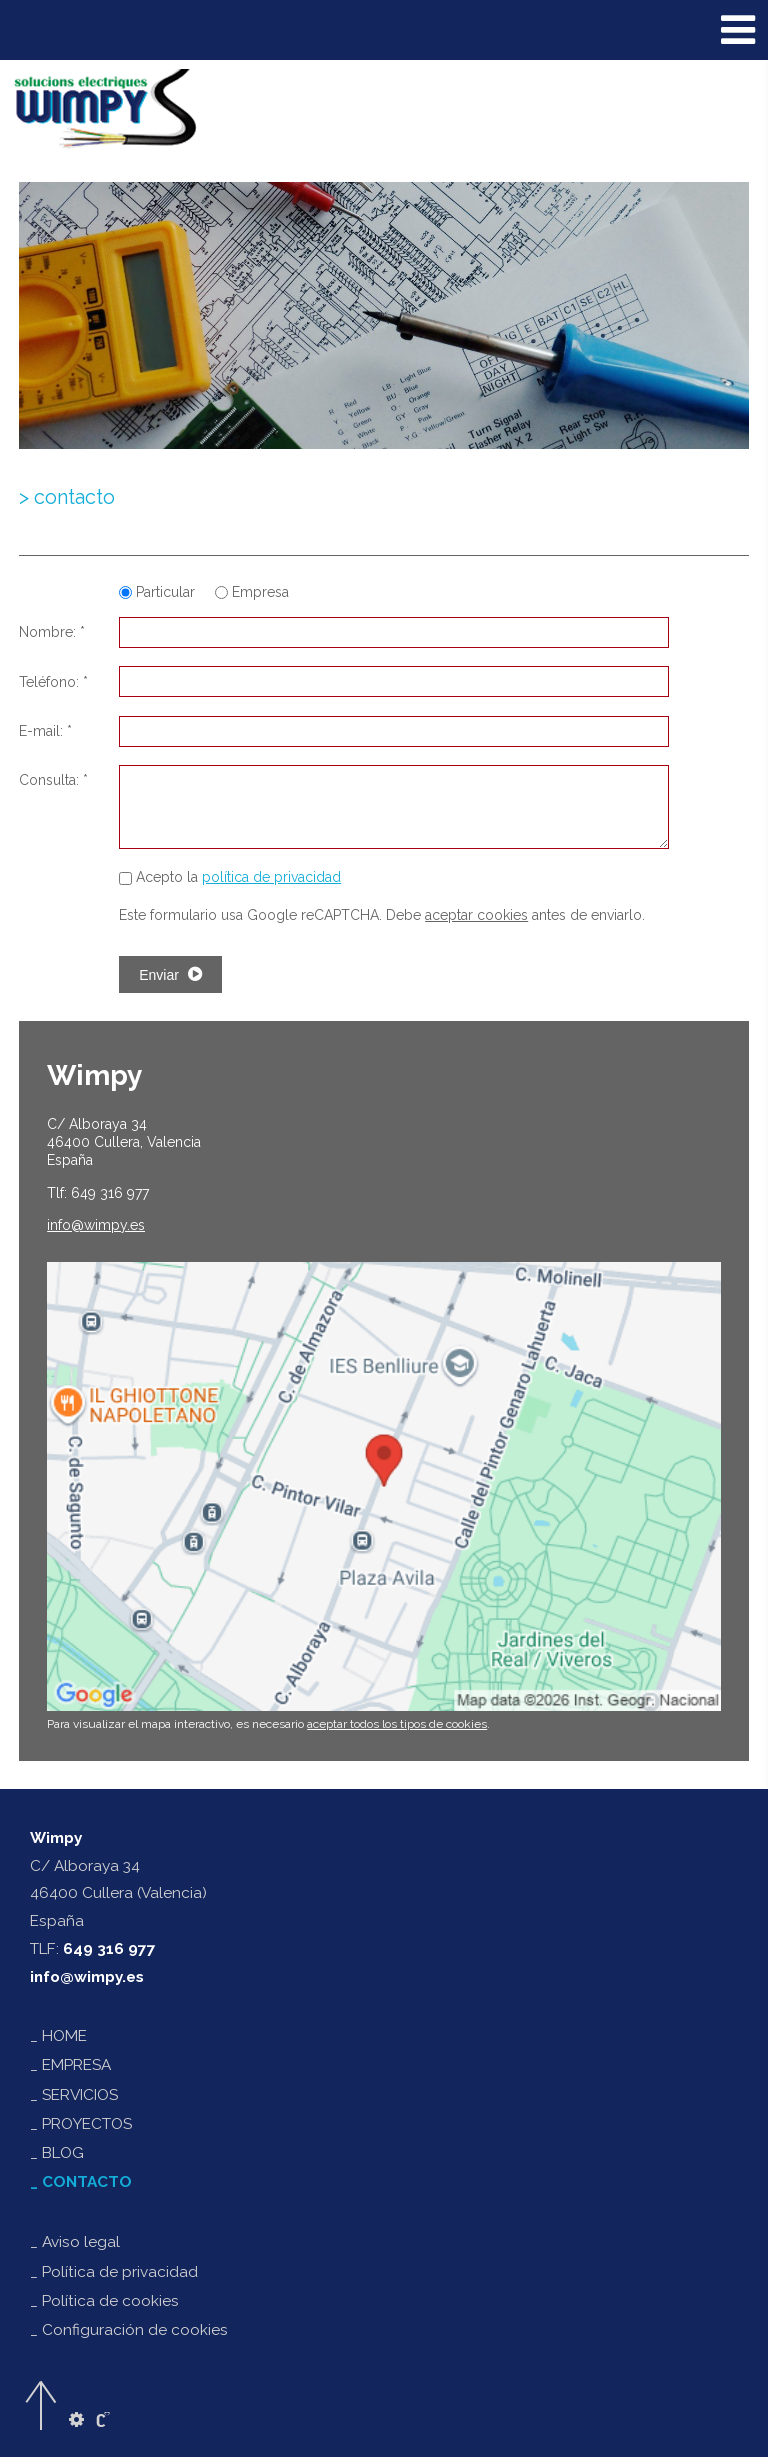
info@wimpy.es (87, 1977)
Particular (159, 592)
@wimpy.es (96, 1225)
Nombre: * (52, 632)
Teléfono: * (53, 682)
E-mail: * (45, 731)
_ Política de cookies (104, 2301)
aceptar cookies (476, 915)
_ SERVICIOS (74, 2095)
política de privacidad (271, 877)
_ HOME (58, 2036)
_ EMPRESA (70, 2065)
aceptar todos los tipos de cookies (397, 1724)
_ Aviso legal (75, 2242)
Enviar (170, 974)
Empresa (252, 592)
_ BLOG (57, 2153)
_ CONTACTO (81, 2182)
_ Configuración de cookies (129, 2330)
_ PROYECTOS (81, 2124)
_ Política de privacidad (114, 2272)
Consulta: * (53, 780)
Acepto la (230, 877)
